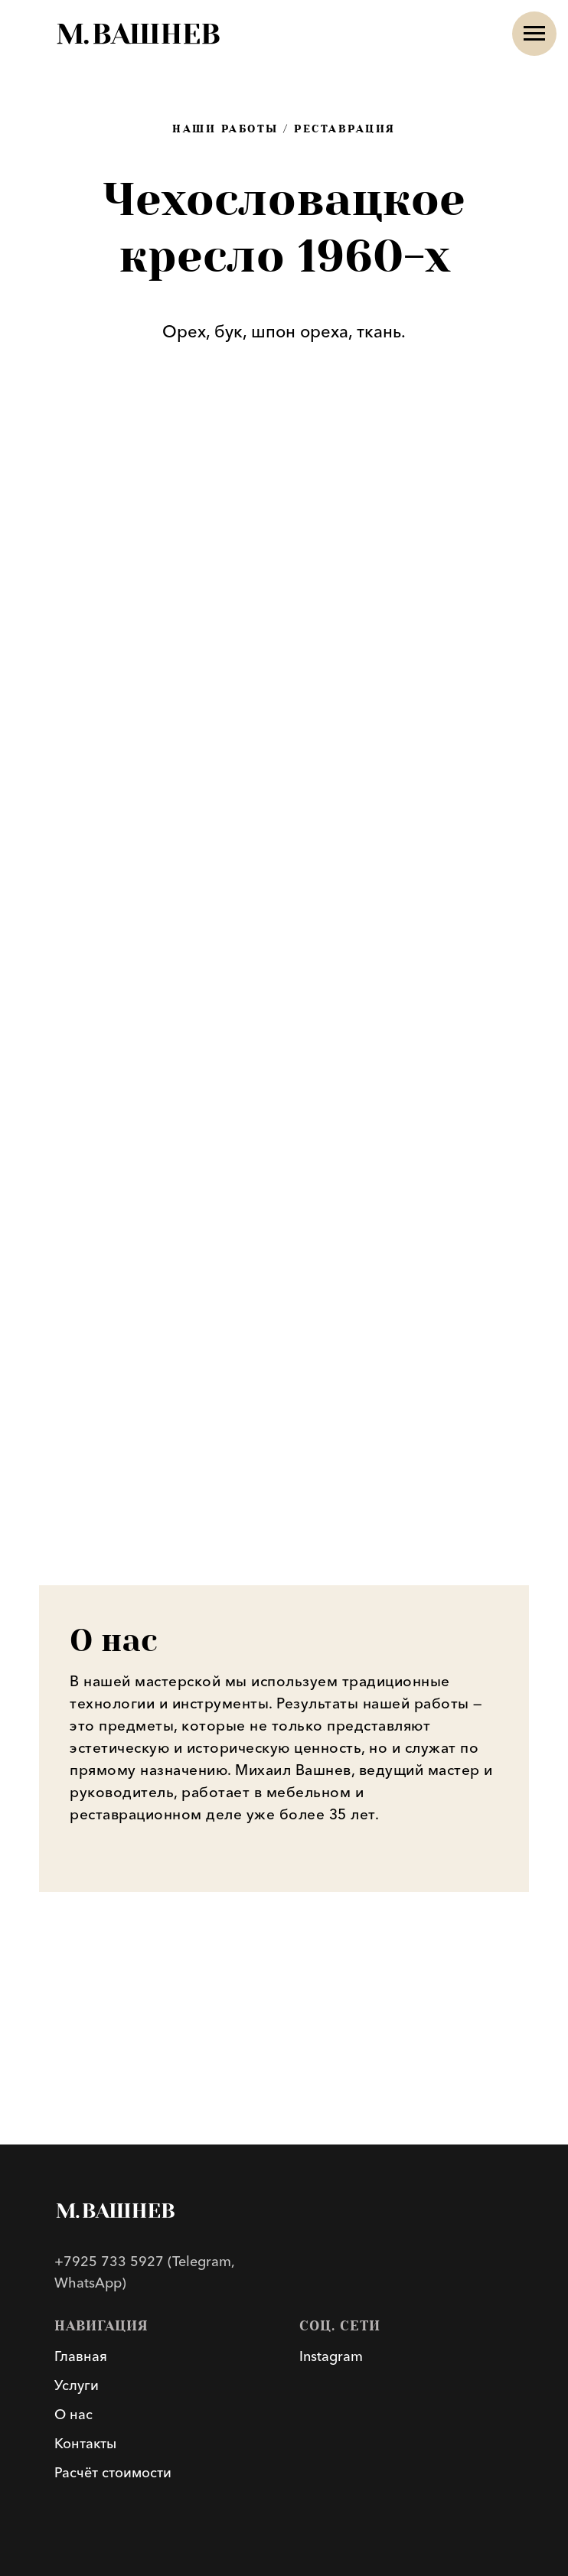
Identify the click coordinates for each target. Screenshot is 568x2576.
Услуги (76, 2385)
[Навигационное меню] (534, 33)
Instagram (331, 2356)
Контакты (85, 2443)
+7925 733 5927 (109, 2261)
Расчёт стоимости (112, 2472)
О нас (73, 2414)
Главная (80, 2356)
